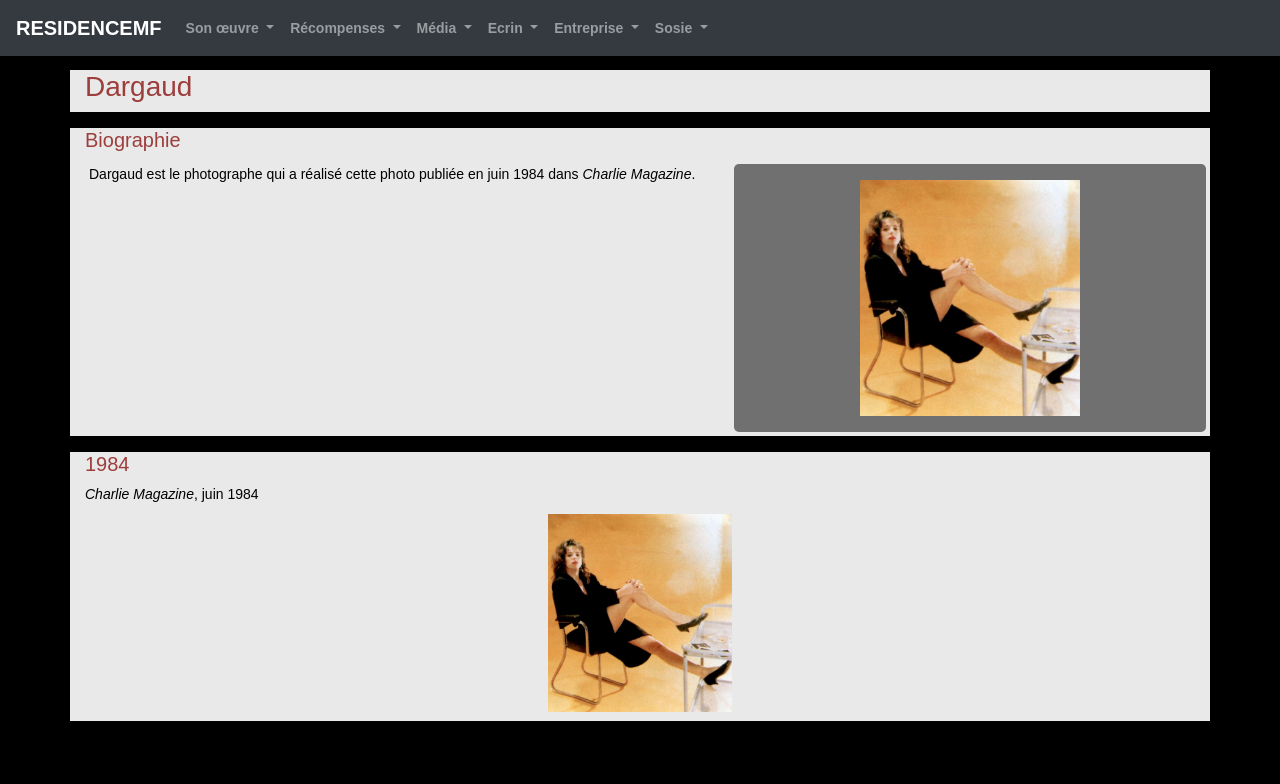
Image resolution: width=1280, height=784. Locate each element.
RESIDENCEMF (89, 28)
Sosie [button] (675, 28)
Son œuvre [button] (224, 28)
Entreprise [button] (590, 28)
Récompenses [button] (339, 28)
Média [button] (439, 28)
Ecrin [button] (507, 28)
